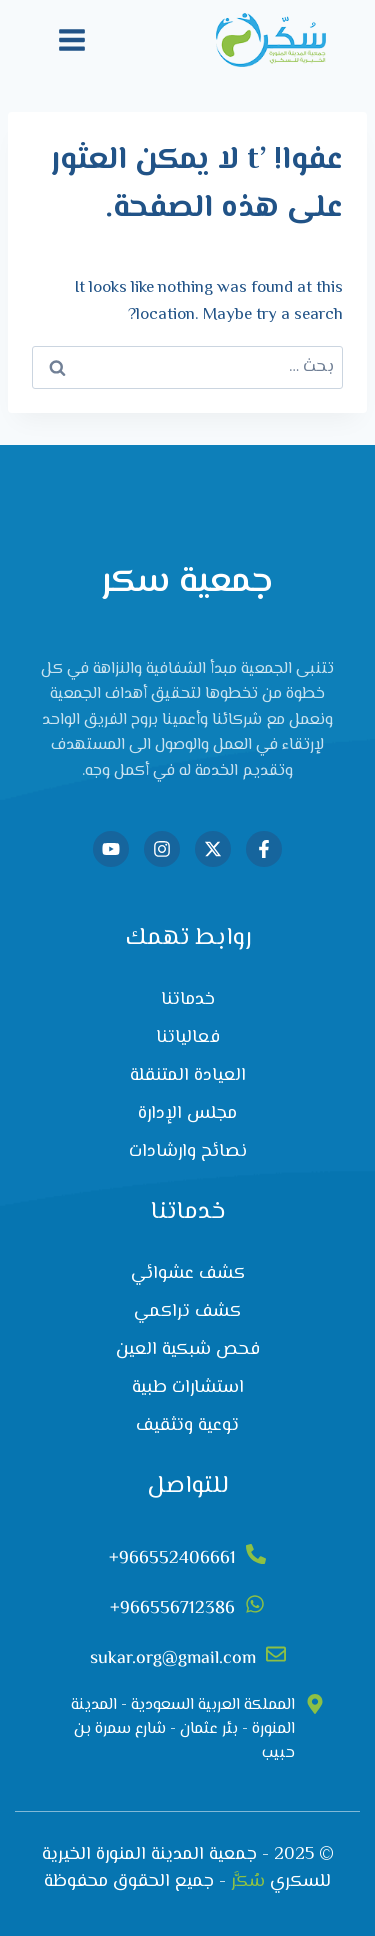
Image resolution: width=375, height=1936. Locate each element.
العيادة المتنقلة (188, 1076)
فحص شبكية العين (188, 1350)
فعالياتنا (188, 1038)
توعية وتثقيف (187, 1426)
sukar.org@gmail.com (173, 1659)
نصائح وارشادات (188, 1152)
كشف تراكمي (187, 1312)
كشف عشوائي (188, 1274)
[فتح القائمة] (72, 39)
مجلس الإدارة (187, 1114)
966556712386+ (172, 1609)
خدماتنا (188, 1000)
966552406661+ (172, 1559)
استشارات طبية (188, 1388)
